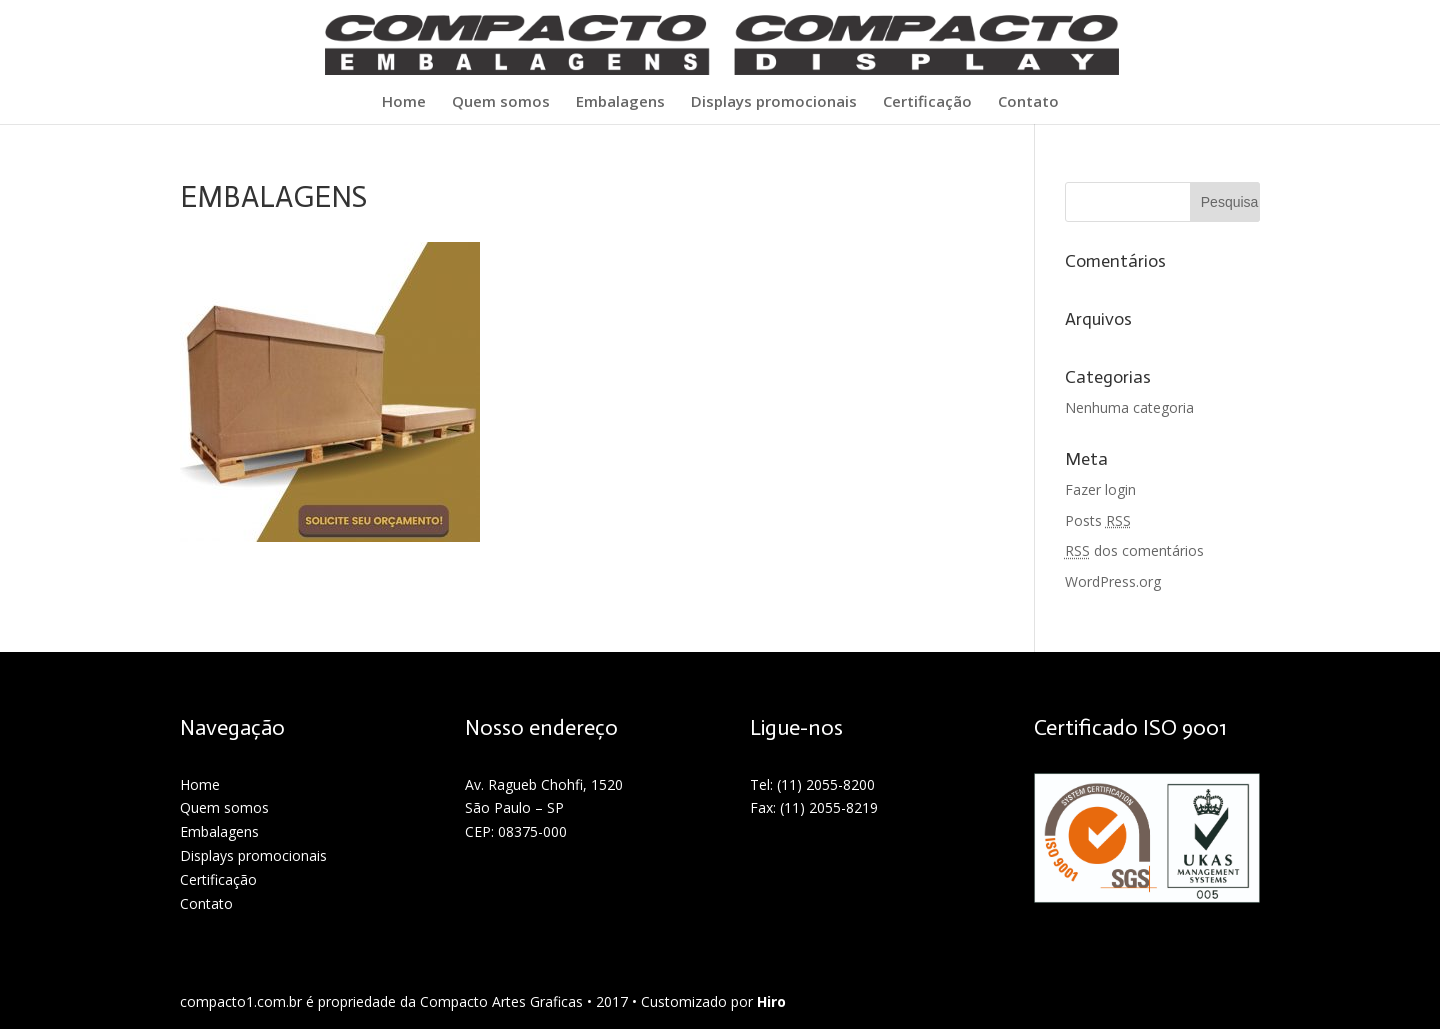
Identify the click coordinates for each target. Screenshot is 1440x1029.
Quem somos (501, 102)
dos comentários (1134, 550)
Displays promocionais (774, 102)
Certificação (927, 102)
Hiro (771, 1001)
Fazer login (1100, 489)
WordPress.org (1113, 581)
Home (404, 102)
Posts (1098, 520)
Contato (1028, 102)
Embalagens (620, 102)
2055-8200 (840, 784)
